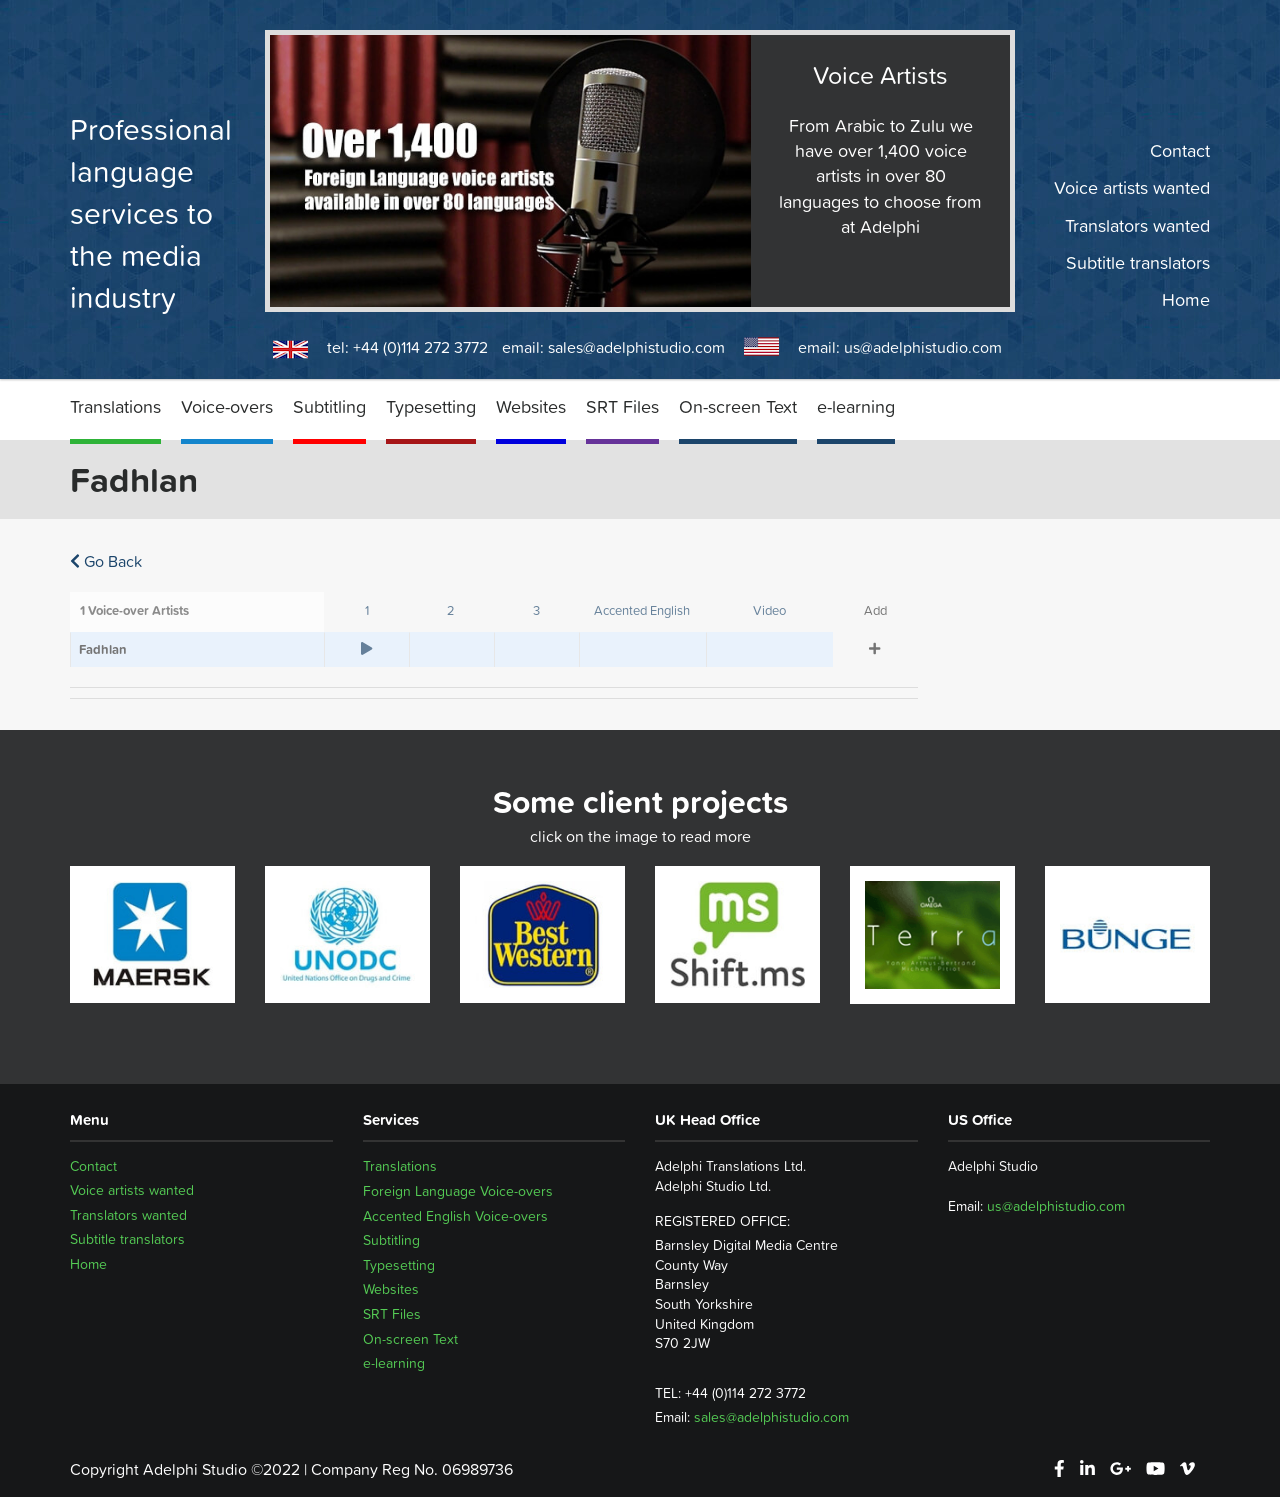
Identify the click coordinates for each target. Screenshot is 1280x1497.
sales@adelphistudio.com (636, 347)
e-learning (856, 406)
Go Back (106, 561)
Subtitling (329, 406)
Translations (115, 406)
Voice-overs (227, 406)
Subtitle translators (1138, 263)
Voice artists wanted (1132, 188)
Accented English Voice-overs (455, 1216)
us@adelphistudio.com (923, 347)
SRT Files (622, 406)
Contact (1180, 151)
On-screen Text (738, 406)
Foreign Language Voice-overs (458, 1191)
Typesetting (431, 406)
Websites (531, 406)
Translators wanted (1137, 225)
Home (1186, 300)
